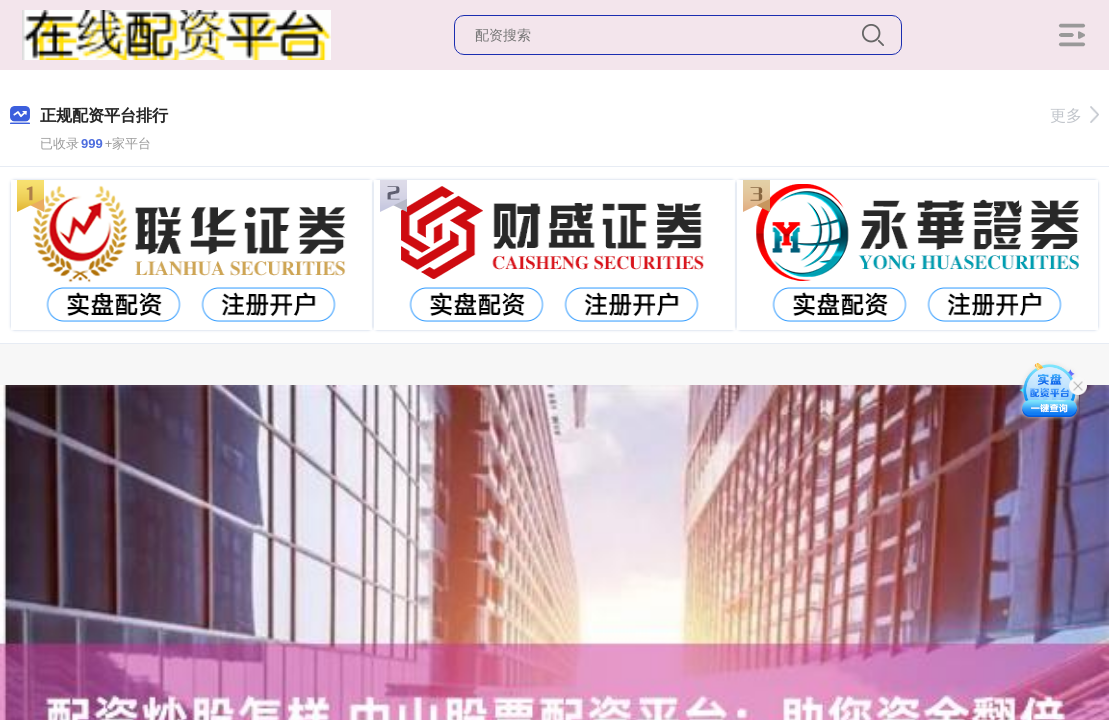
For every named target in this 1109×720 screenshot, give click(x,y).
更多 (1074, 115)
